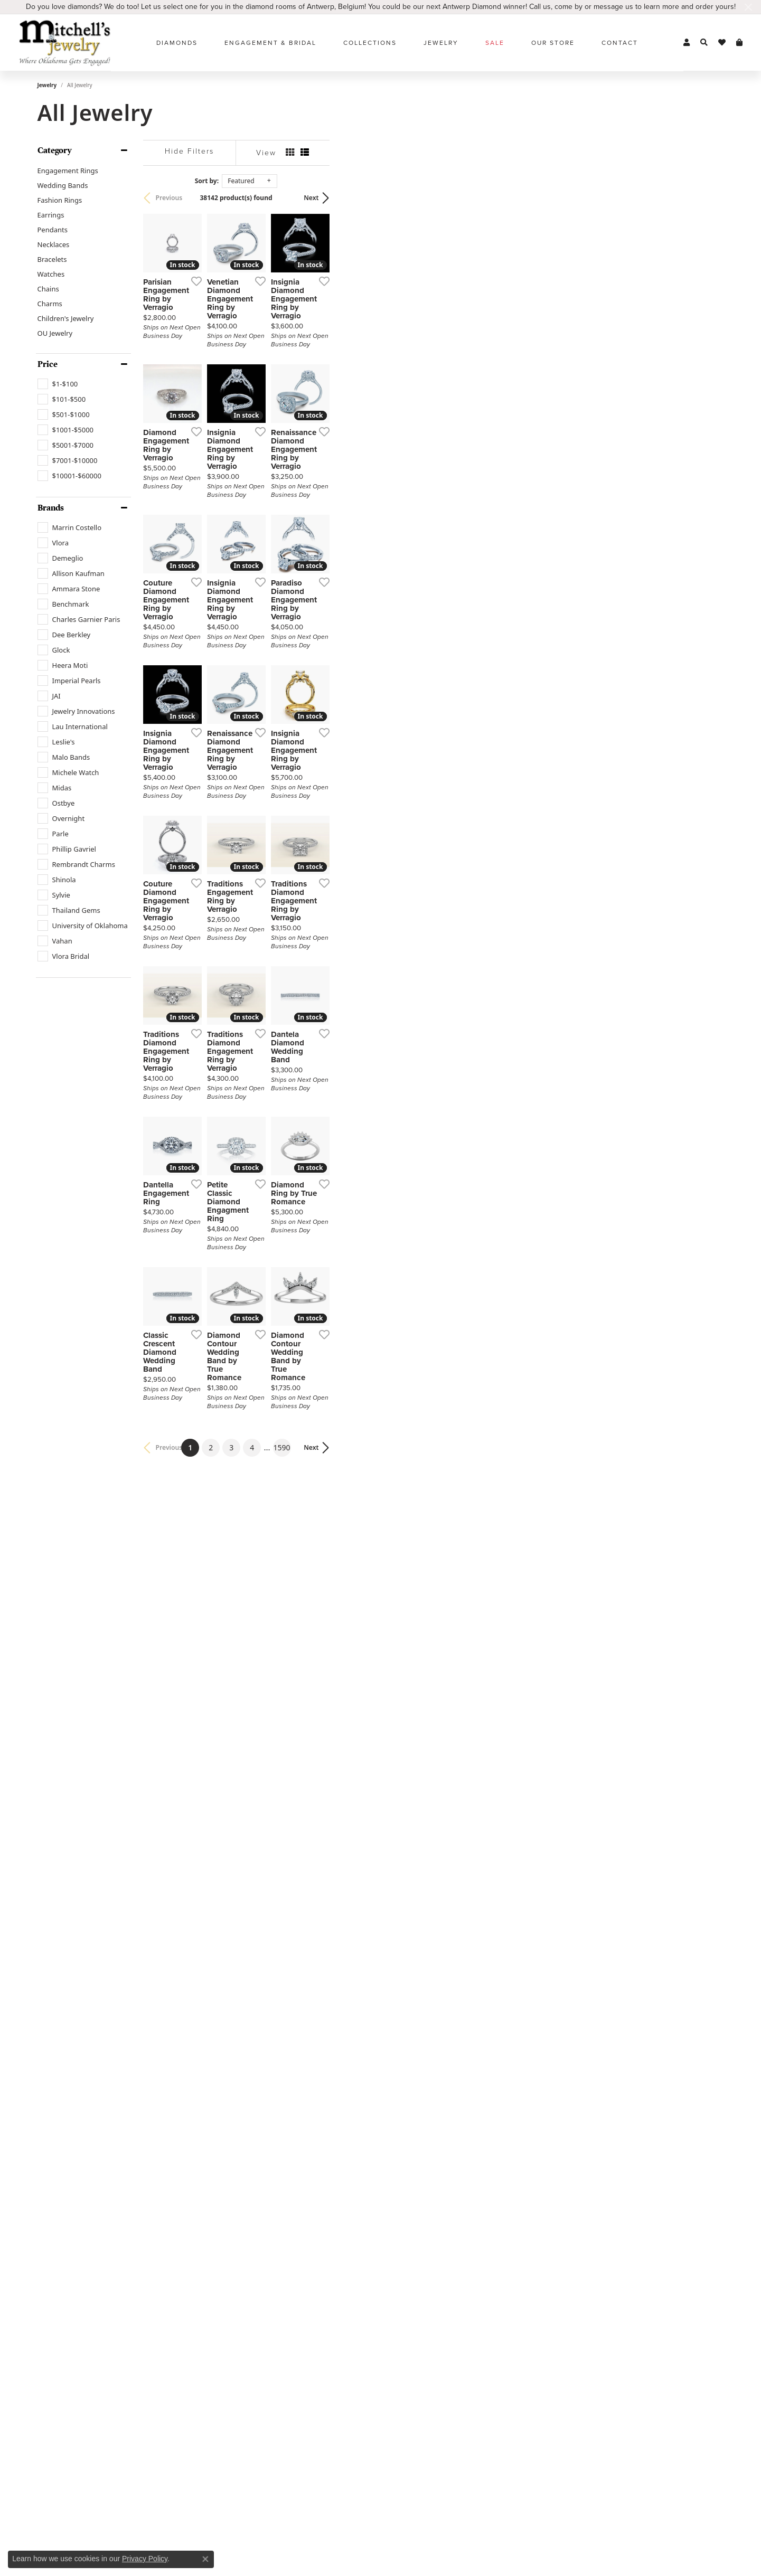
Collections (370, 42)
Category (54, 150)
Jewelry (441, 42)
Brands (50, 508)
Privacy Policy (144, 2558)
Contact (620, 42)
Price (47, 364)
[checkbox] (57, 384)
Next (705, 197)
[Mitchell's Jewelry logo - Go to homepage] (64, 42)
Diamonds (177, 42)
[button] (686, 43)
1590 (477, 2195)
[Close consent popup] (205, 2559)
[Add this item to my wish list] (324, 412)
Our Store (553, 42)
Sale (494, 42)
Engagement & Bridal (270, 42)
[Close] (748, 7)
